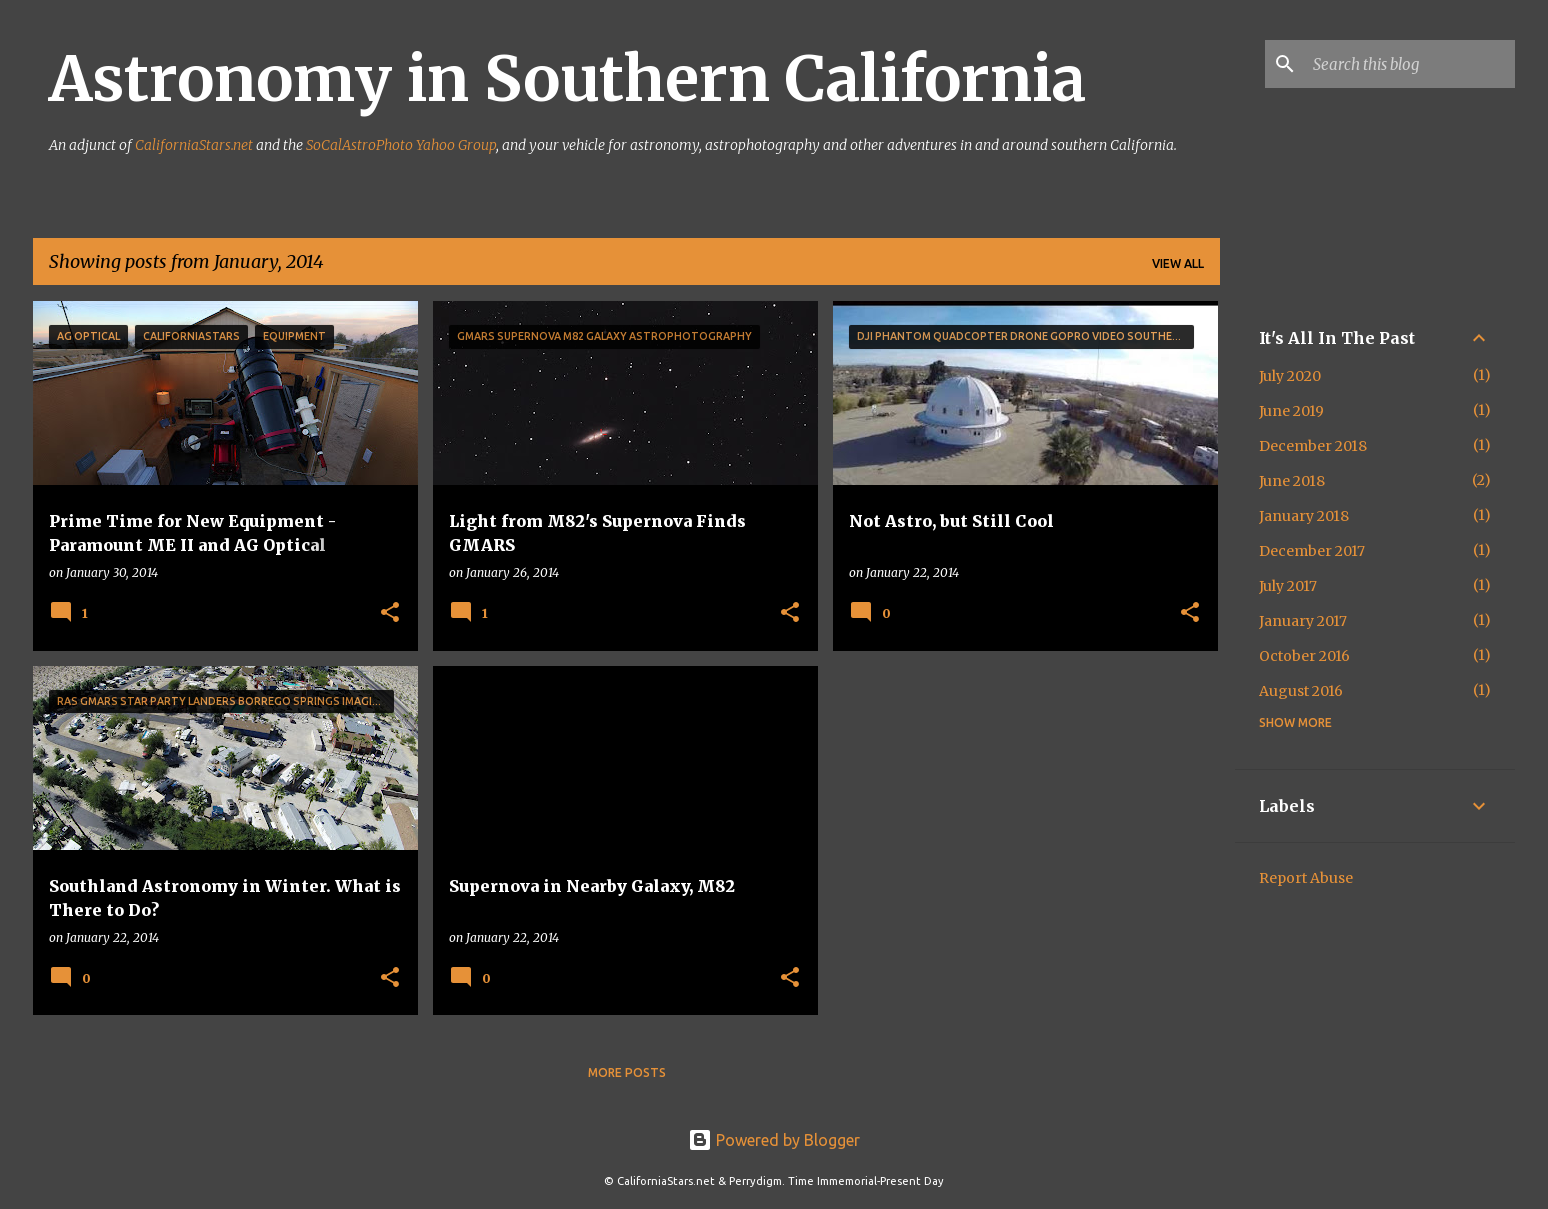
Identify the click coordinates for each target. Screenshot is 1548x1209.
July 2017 (1288, 586)
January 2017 (1303, 621)
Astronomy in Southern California (567, 79)
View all (1178, 263)
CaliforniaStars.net (194, 145)
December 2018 (1313, 446)
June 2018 (1292, 481)
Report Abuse (1306, 878)
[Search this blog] (1410, 64)
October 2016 (1304, 656)
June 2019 (1291, 411)
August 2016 (1301, 691)
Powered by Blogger (774, 1140)
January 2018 (1304, 516)
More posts (627, 1072)
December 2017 (1312, 551)
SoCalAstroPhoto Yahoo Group (401, 145)
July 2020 (1290, 376)
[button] (390, 613)
